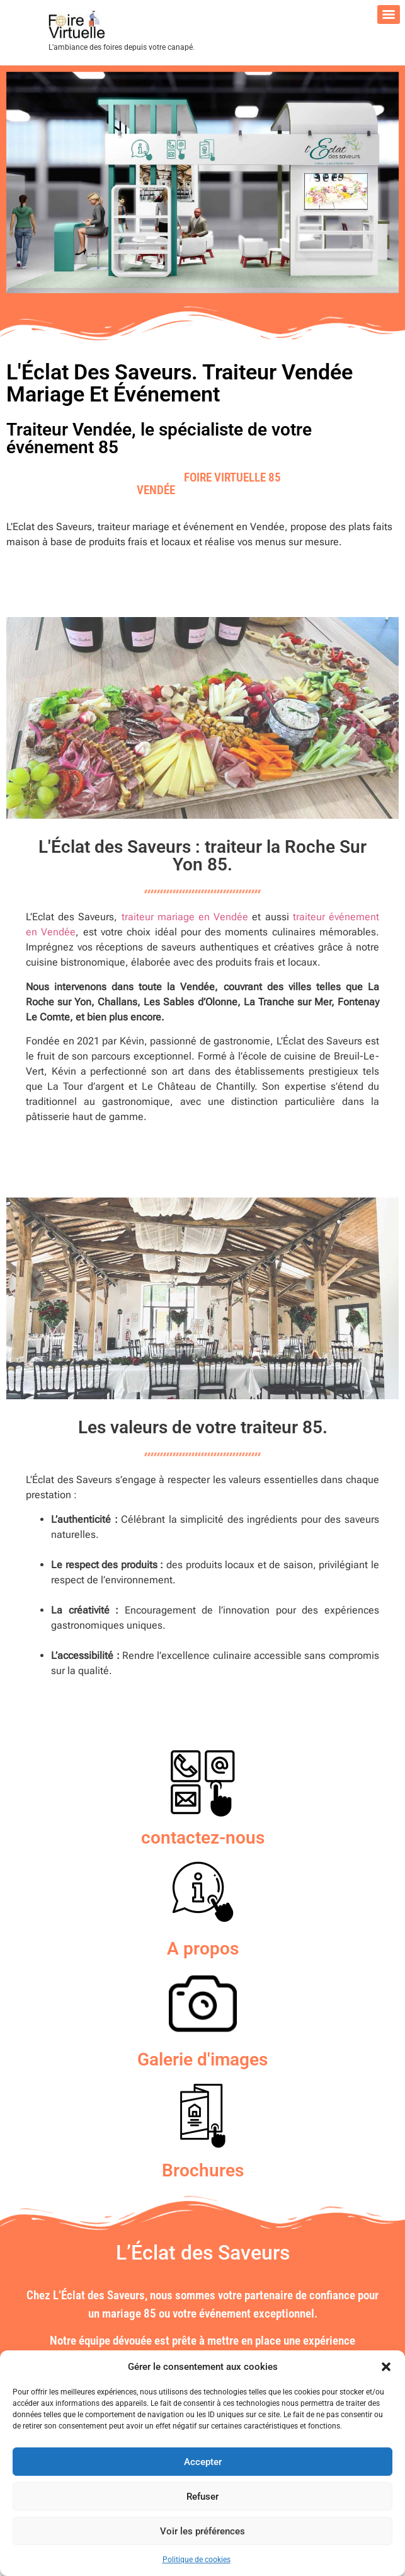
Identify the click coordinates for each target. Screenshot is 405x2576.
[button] (386, 2366)
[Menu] (388, 14)
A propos (203, 1948)
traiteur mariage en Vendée (185, 917)
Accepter (203, 2462)
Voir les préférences (202, 2531)
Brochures (203, 2170)
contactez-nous (203, 1837)
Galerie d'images (202, 2059)
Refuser (202, 2496)
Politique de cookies (197, 2559)
